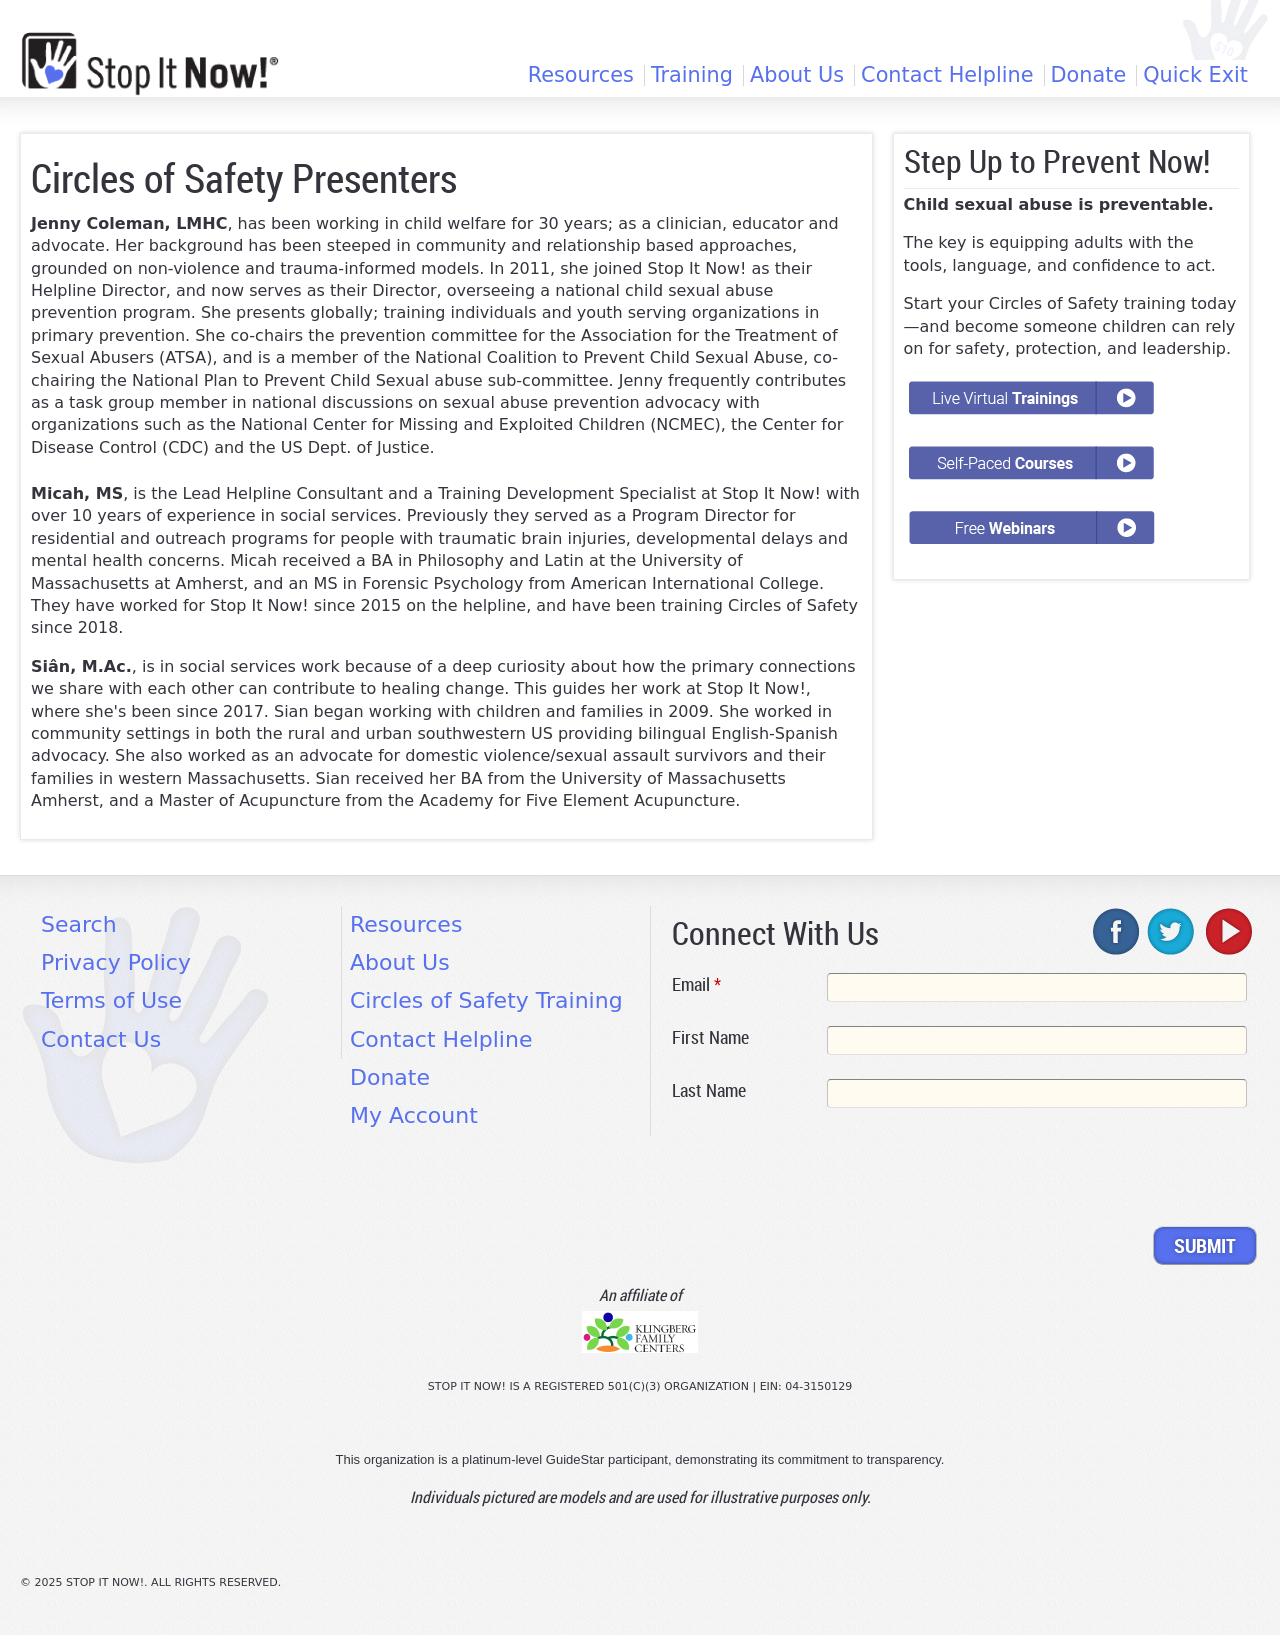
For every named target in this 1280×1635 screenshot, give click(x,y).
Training (692, 75)
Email (696, 984)
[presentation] (824, 1171)
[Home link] (150, 63)
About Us (797, 75)
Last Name (709, 1090)
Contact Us (101, 1039)
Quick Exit (1195, 75)
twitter (1172, 931)
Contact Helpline (947, 75)
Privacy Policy (116, 962)
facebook (1117, 931)
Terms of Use (111, 1000)
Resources (581, 75)
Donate (1089, 75)
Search (79, 924)
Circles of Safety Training (486, 1000)
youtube (1227, 931)
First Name (710, 1037)
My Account (414, 1115)
